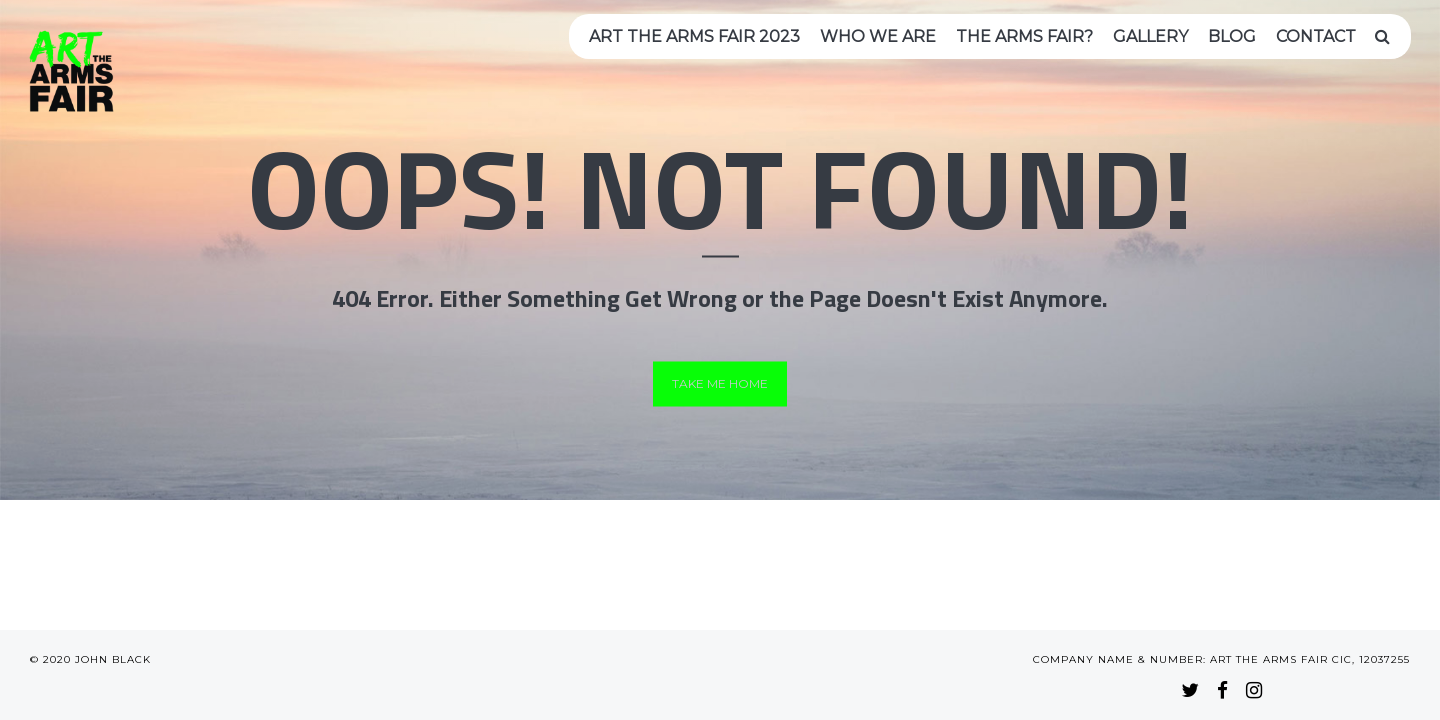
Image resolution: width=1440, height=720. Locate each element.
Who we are (878, 36)
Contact (1316, 36)
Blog (1232, 36)
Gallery (1150, 36)
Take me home (720, 383)
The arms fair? (1024, 36)
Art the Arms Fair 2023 (694, 36)
